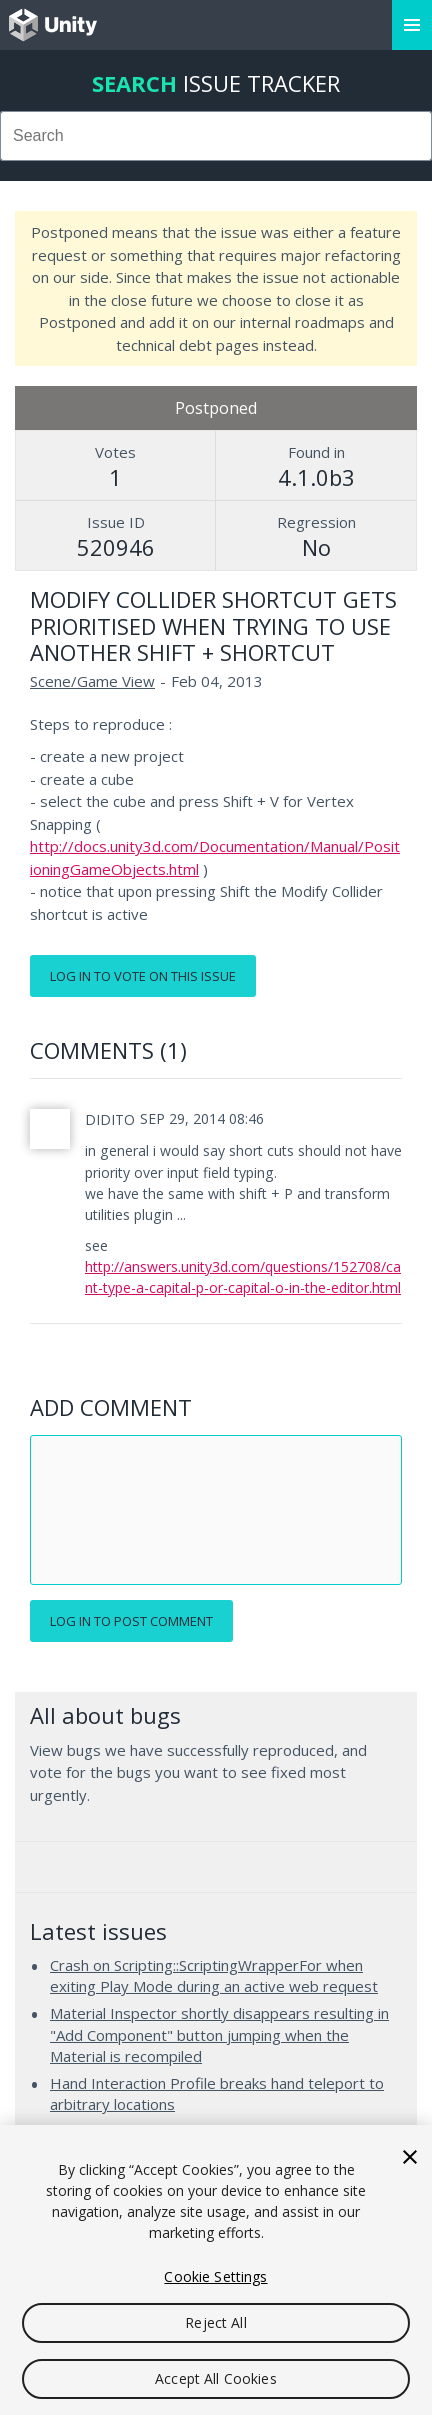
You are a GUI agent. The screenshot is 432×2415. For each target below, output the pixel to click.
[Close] (410, 2157)
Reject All (215, 2322)
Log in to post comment (131, 1621)
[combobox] (216, 136)
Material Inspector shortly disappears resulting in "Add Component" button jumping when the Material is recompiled (219, 2034)
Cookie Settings (215, 2276)
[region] (216, 2270)
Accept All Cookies (216, 2378)
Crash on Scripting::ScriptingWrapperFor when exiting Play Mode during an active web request (214, 1976)
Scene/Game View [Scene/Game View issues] (92, 681)
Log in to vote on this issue (143, 976)
